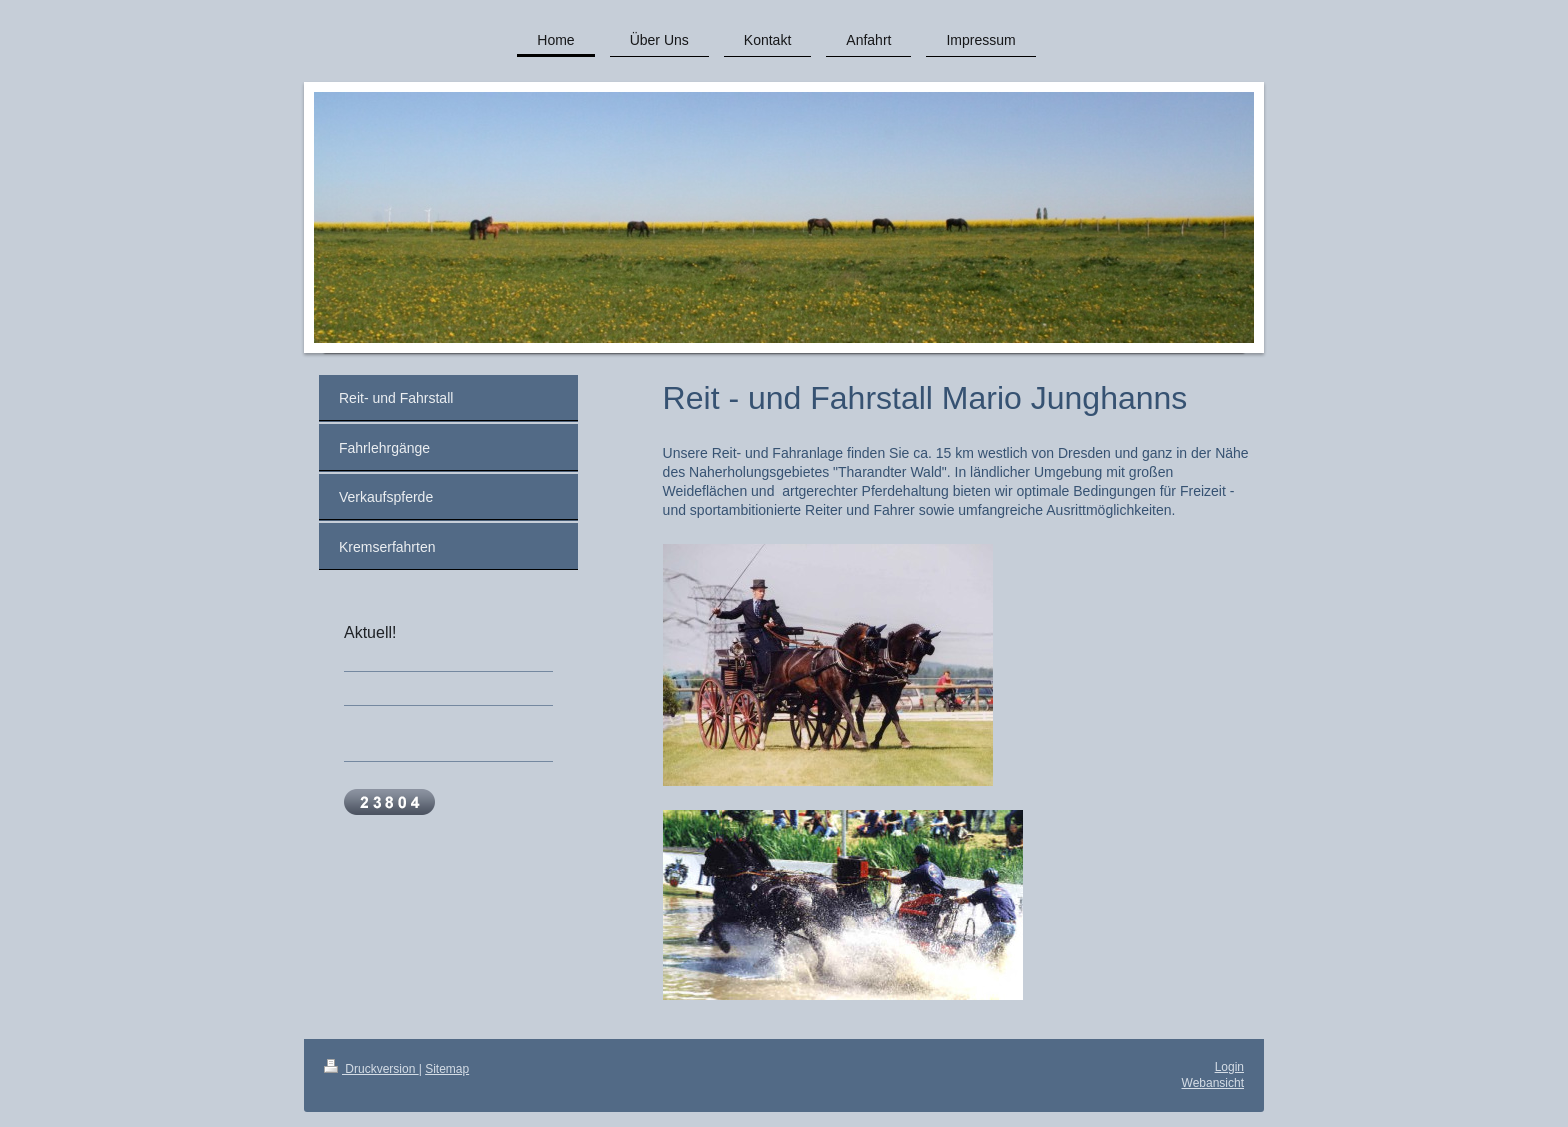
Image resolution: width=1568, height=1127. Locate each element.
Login (1229, 1067)
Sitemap (447, 1069)
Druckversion (371, 1069)
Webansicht (1213, 1083)
